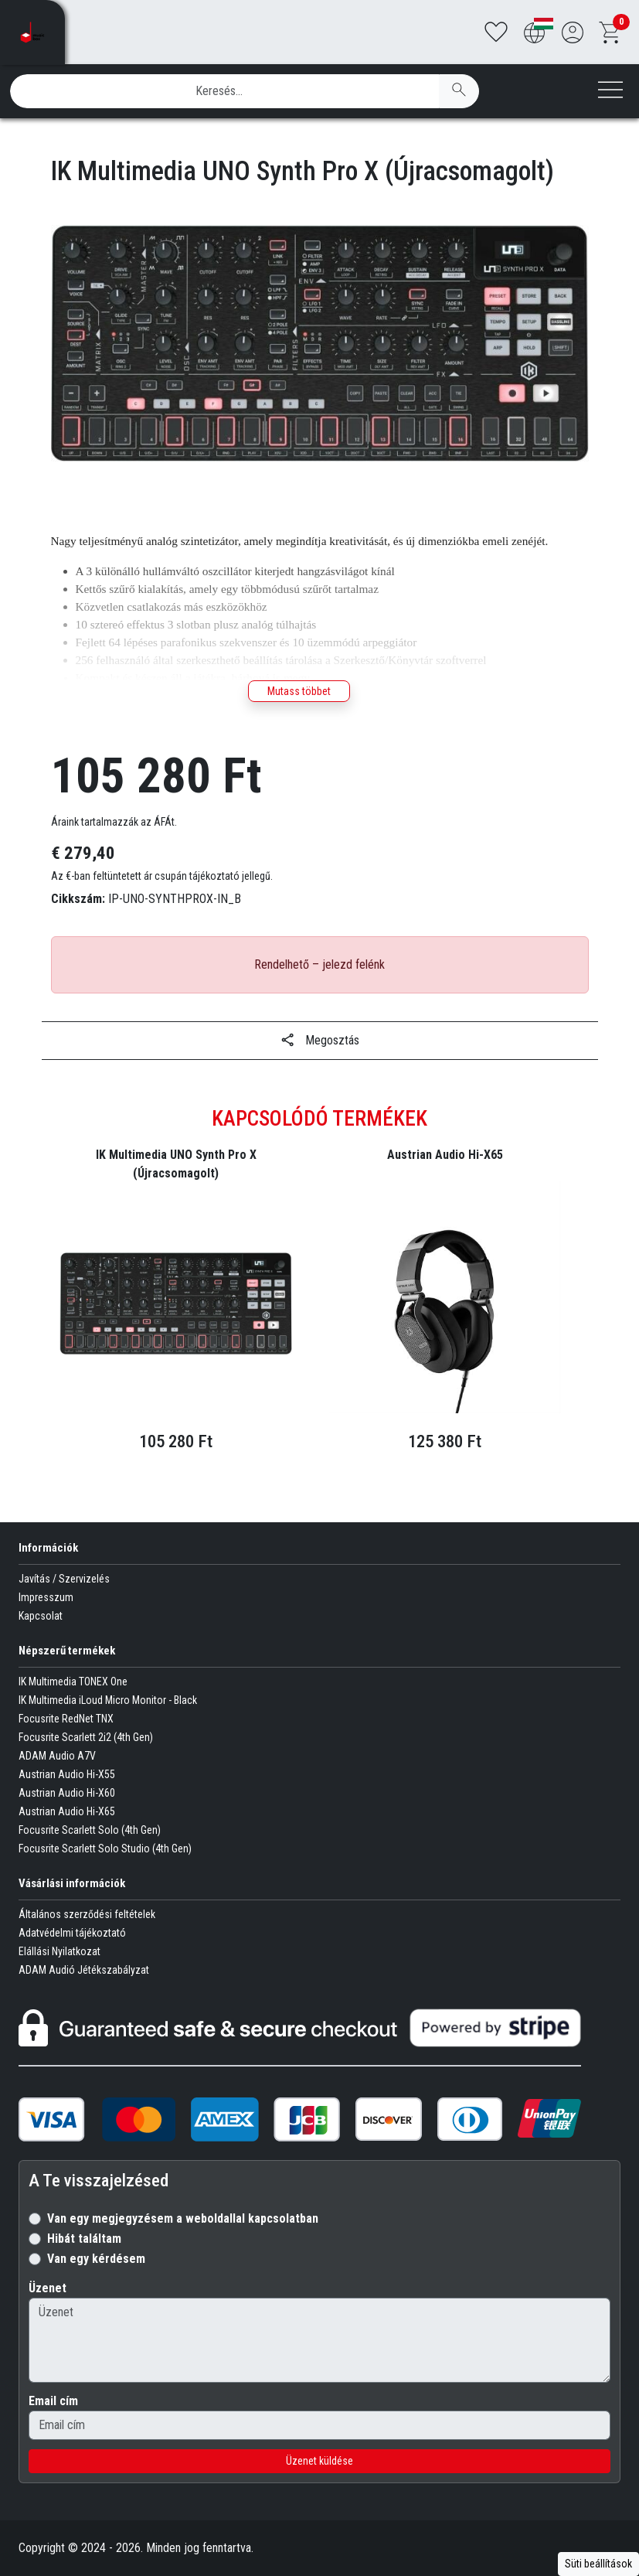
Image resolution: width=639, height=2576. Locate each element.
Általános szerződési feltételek (87, 1914)
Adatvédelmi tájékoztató (72, 1933)
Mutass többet (299, 691)
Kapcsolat (41, 1616)
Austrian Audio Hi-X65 (67, 1811)
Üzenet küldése (319, 2461)
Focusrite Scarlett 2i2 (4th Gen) (86, 1737)
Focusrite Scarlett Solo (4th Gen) (90, 1830)
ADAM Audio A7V (57, 1756)
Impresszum (46, 1597)
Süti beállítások (598, 2563)
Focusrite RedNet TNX (66, 1718)
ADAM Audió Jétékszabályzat (84, 1970)
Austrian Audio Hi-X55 (67, 1774)
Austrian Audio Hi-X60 (67, 1793)
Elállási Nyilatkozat (59, 1951)
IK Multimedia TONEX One (73, 1681)
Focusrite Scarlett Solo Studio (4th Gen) (105, 1848)
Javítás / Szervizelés (64, 1579)
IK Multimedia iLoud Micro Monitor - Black (108, 1700)
